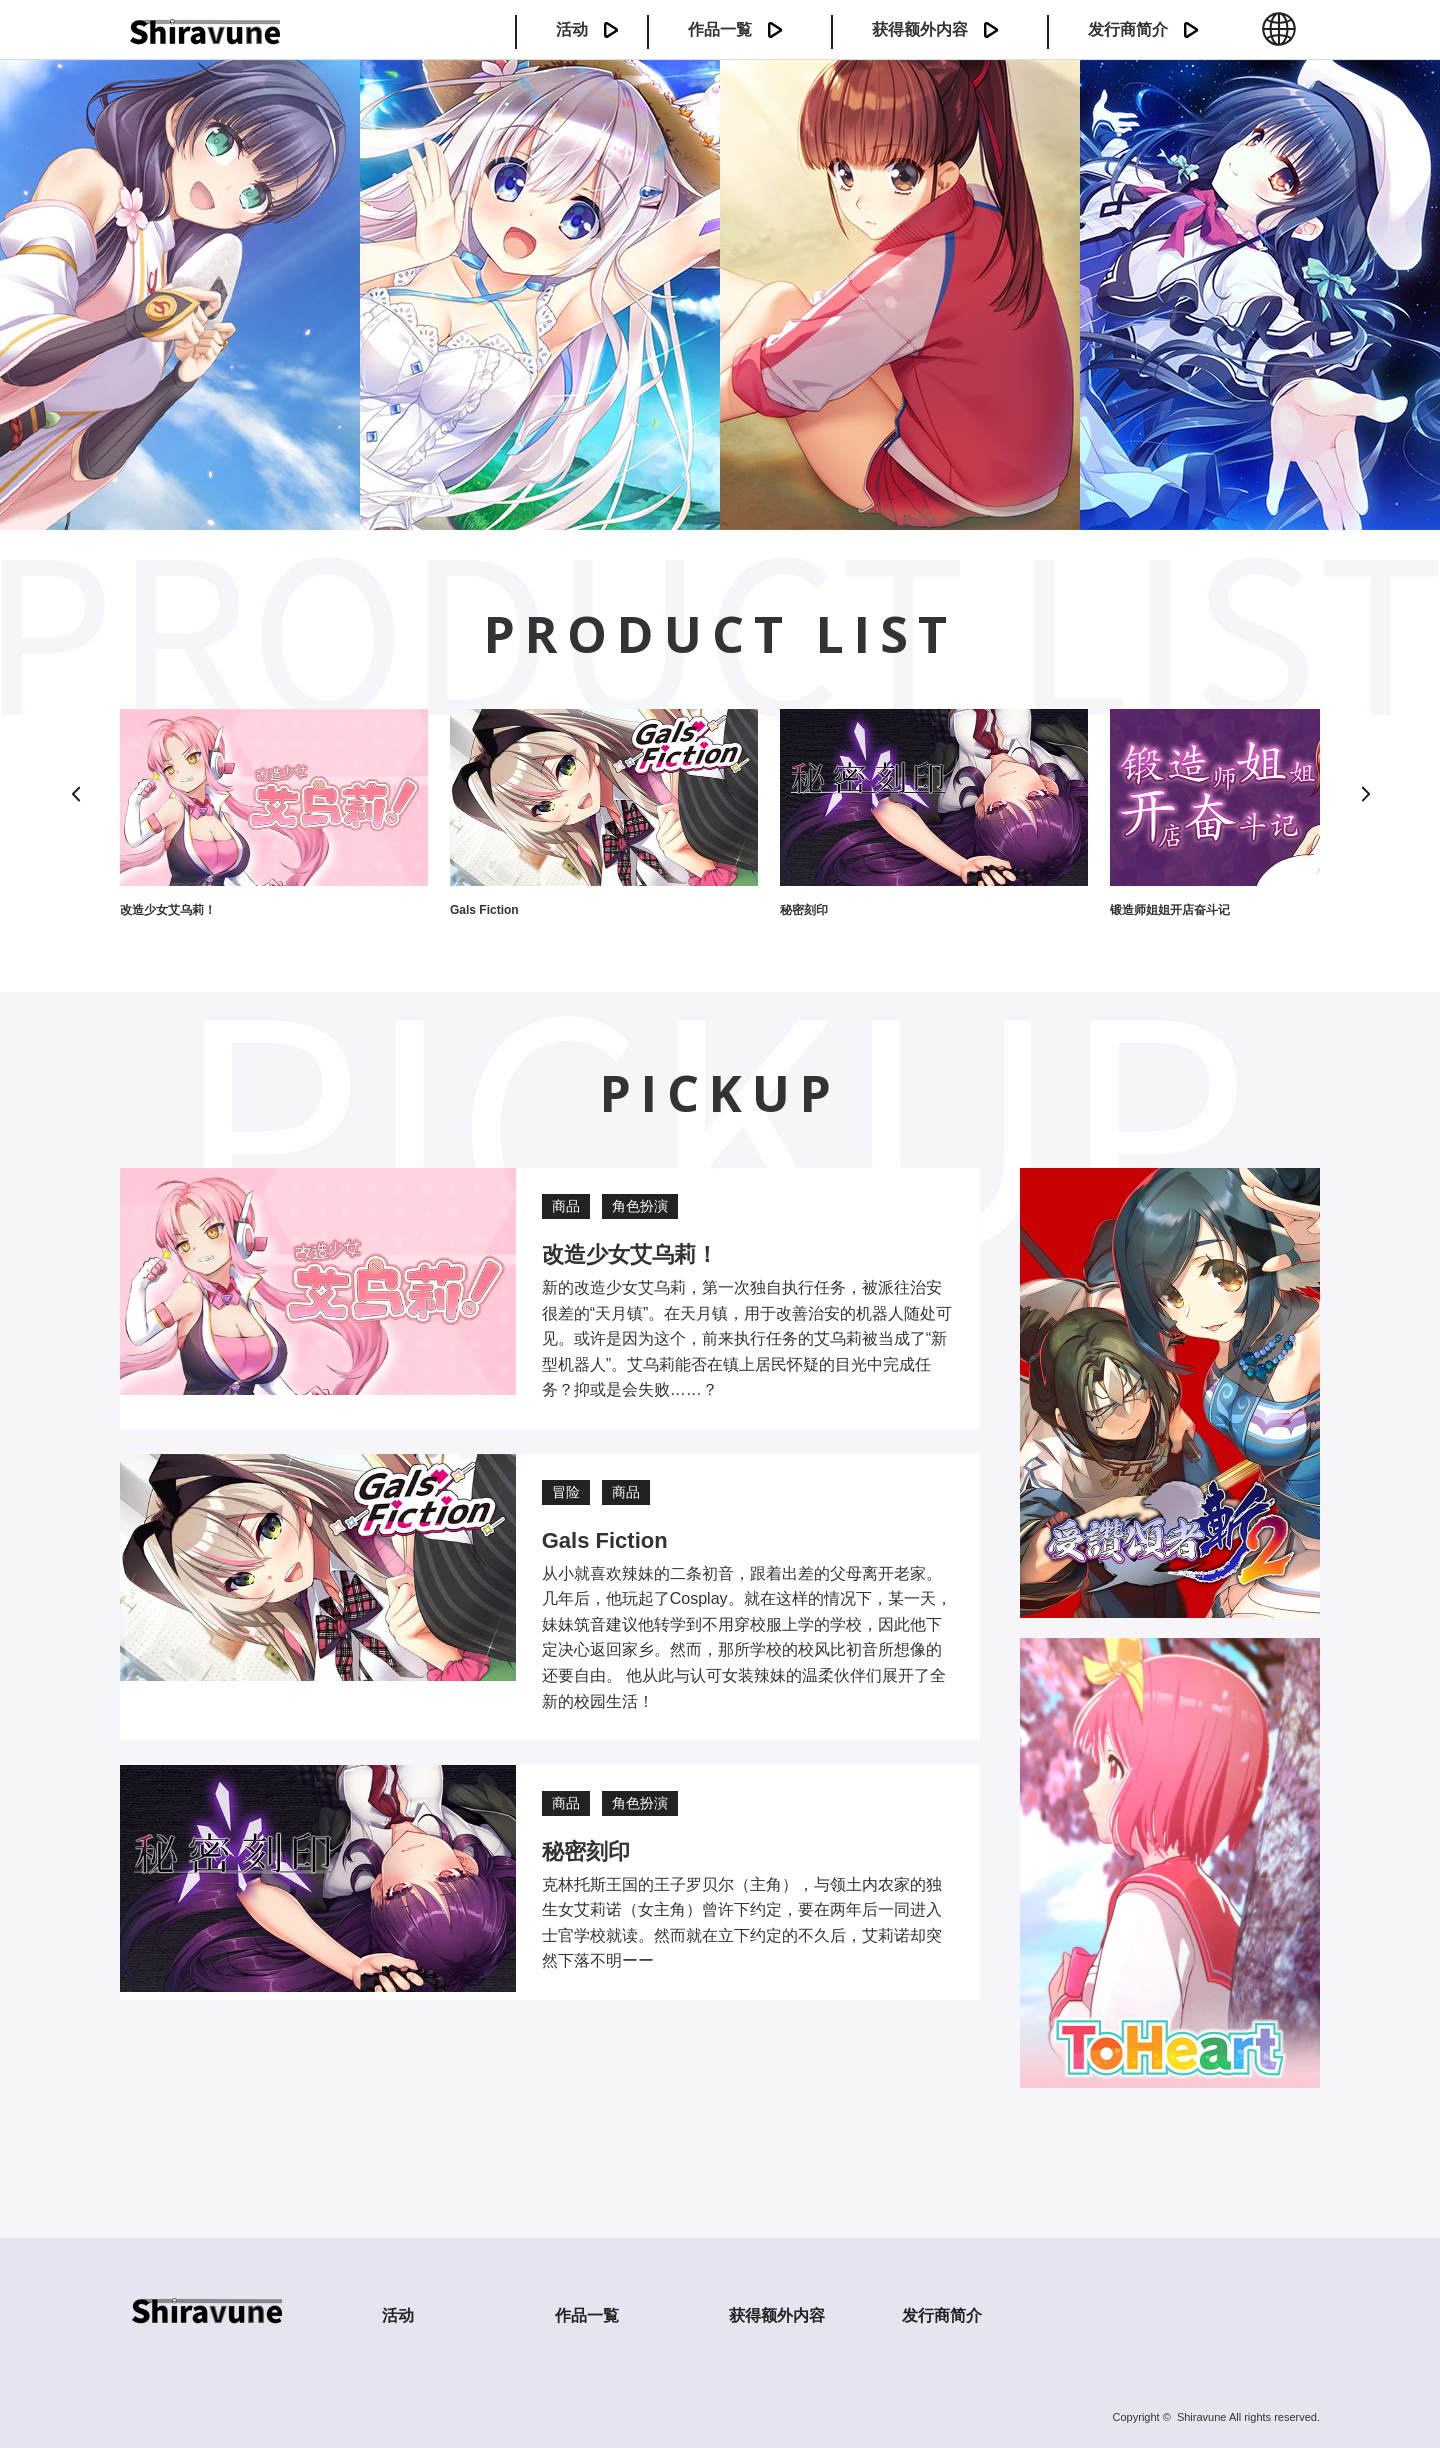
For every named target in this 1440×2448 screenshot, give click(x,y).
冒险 (566, 1492)
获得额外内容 (920, 29)
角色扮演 (640, 1206)
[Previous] (75, 794)
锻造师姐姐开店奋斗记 (1170, 910)
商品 (566, 1206)
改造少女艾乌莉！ (168, 910)
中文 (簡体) (1279, 40)
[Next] (1365, 794)
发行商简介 (1128, 29)
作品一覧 (720, 29)
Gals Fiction (484, 910)
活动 (572, 29)
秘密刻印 (804, 910)
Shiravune (1202, 2417)
